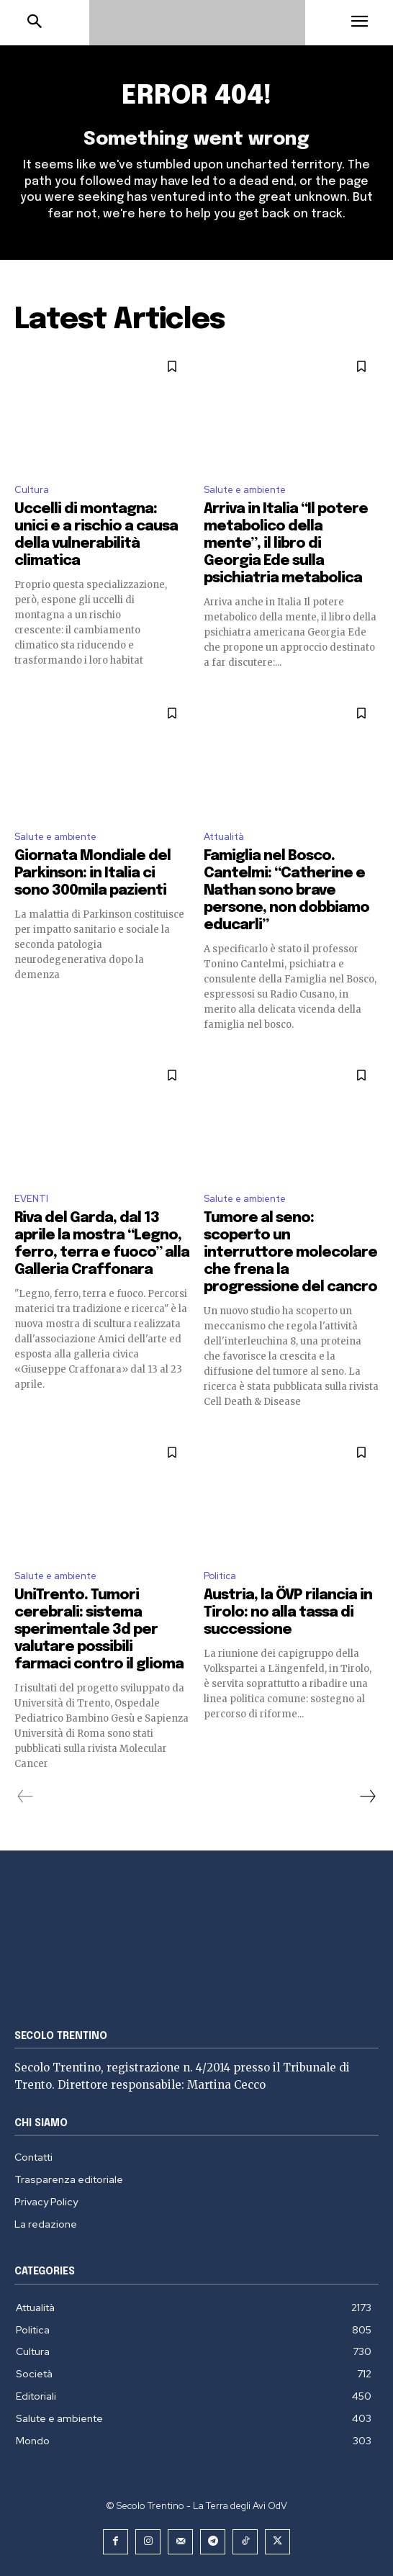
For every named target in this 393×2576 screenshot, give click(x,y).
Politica (220, 1576)
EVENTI (31, 1199)
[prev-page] (25, 1796)
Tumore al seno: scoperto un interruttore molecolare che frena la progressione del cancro (290, 1253)
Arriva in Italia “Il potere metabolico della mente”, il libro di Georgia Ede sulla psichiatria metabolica (286, 544)
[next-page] (367, 1796)
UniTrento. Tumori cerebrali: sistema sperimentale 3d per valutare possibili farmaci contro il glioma (99, 1630)
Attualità (224, 837)
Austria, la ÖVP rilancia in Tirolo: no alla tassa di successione (288, 1612)
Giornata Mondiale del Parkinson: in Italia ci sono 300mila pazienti (92, 873)
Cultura (31, 490)
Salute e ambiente (245, 490)
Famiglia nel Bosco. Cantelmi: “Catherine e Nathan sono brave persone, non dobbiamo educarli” (286, 891)
